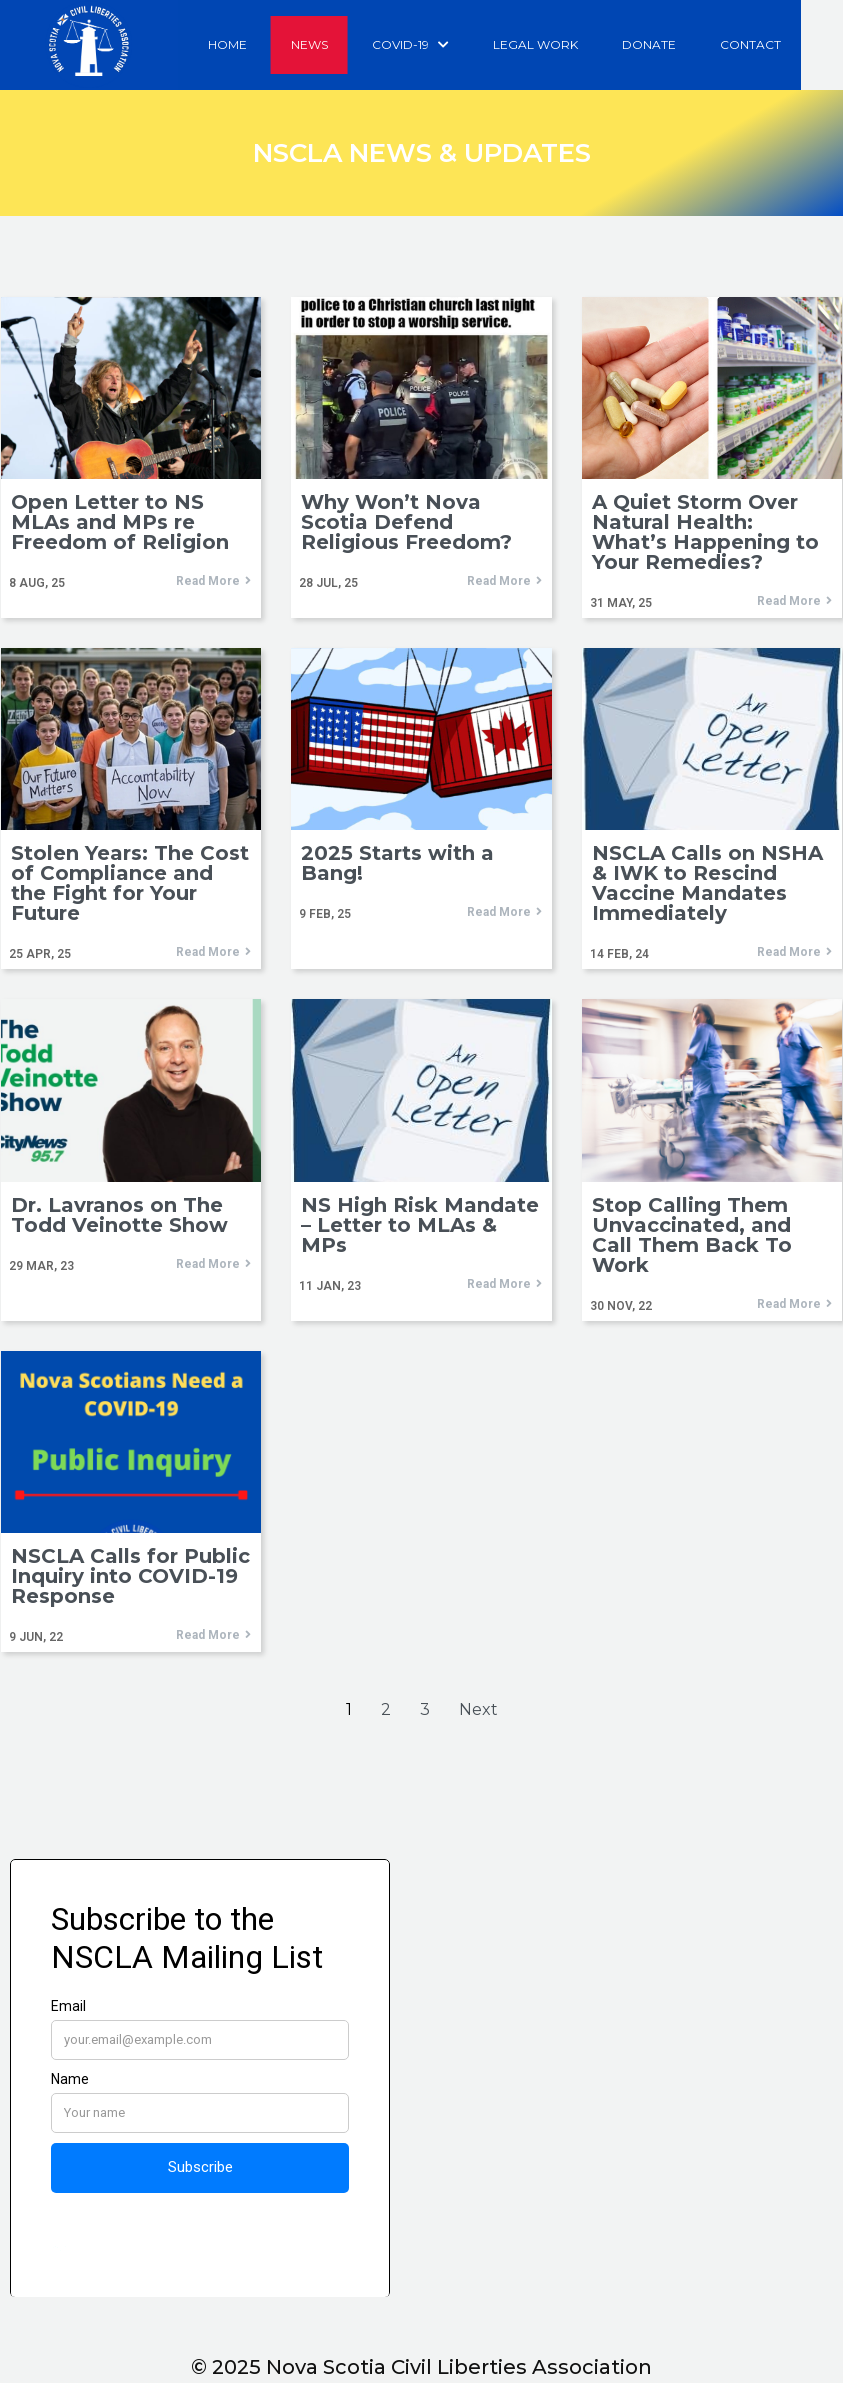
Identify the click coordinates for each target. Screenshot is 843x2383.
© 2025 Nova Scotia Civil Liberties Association (421, 2367)
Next (478, 1710)
